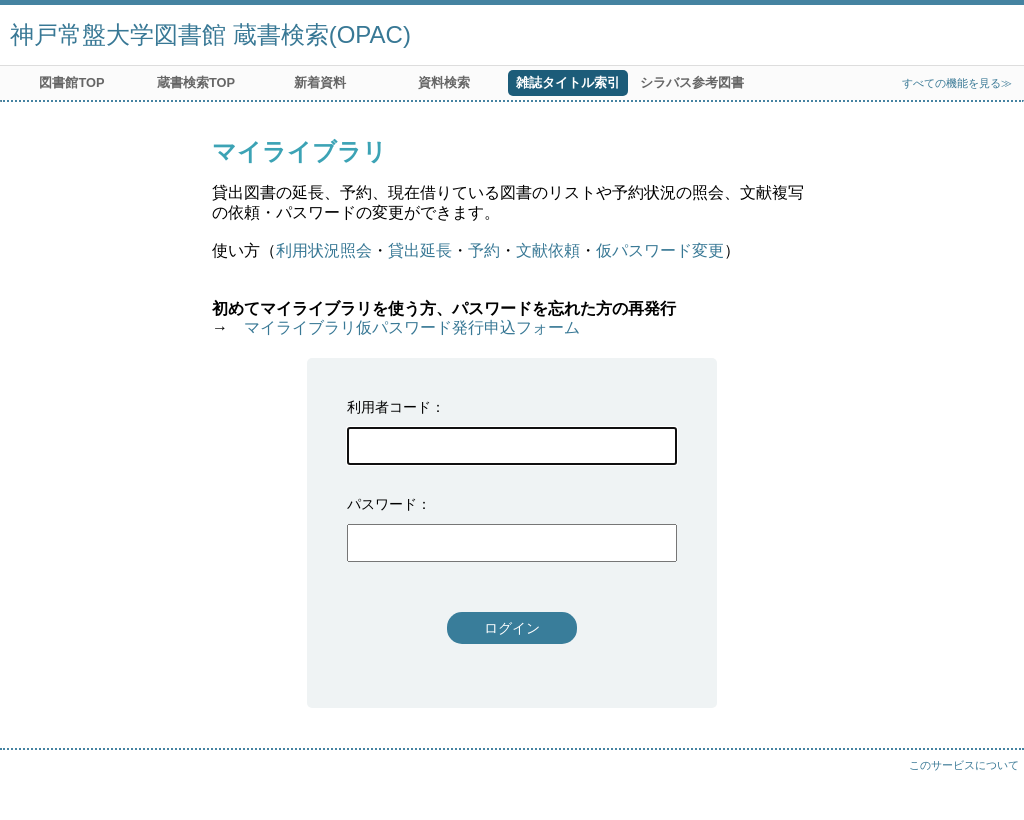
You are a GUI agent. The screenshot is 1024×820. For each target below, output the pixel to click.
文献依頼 (548, 250)
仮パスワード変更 (660, 250)
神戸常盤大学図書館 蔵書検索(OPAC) (210, 34)
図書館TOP (71, 82)
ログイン (512, 628)
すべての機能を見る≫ (957, 83)
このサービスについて (964, 765)
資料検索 (444, 82)
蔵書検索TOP (196, 82)
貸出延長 (420, 250)
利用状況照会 (324, 250)
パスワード (382, 504)
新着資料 (320, 82)
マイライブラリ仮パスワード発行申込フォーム (412, 327)
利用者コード (389, 407)
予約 (484, 250)
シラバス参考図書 (692, 82)
